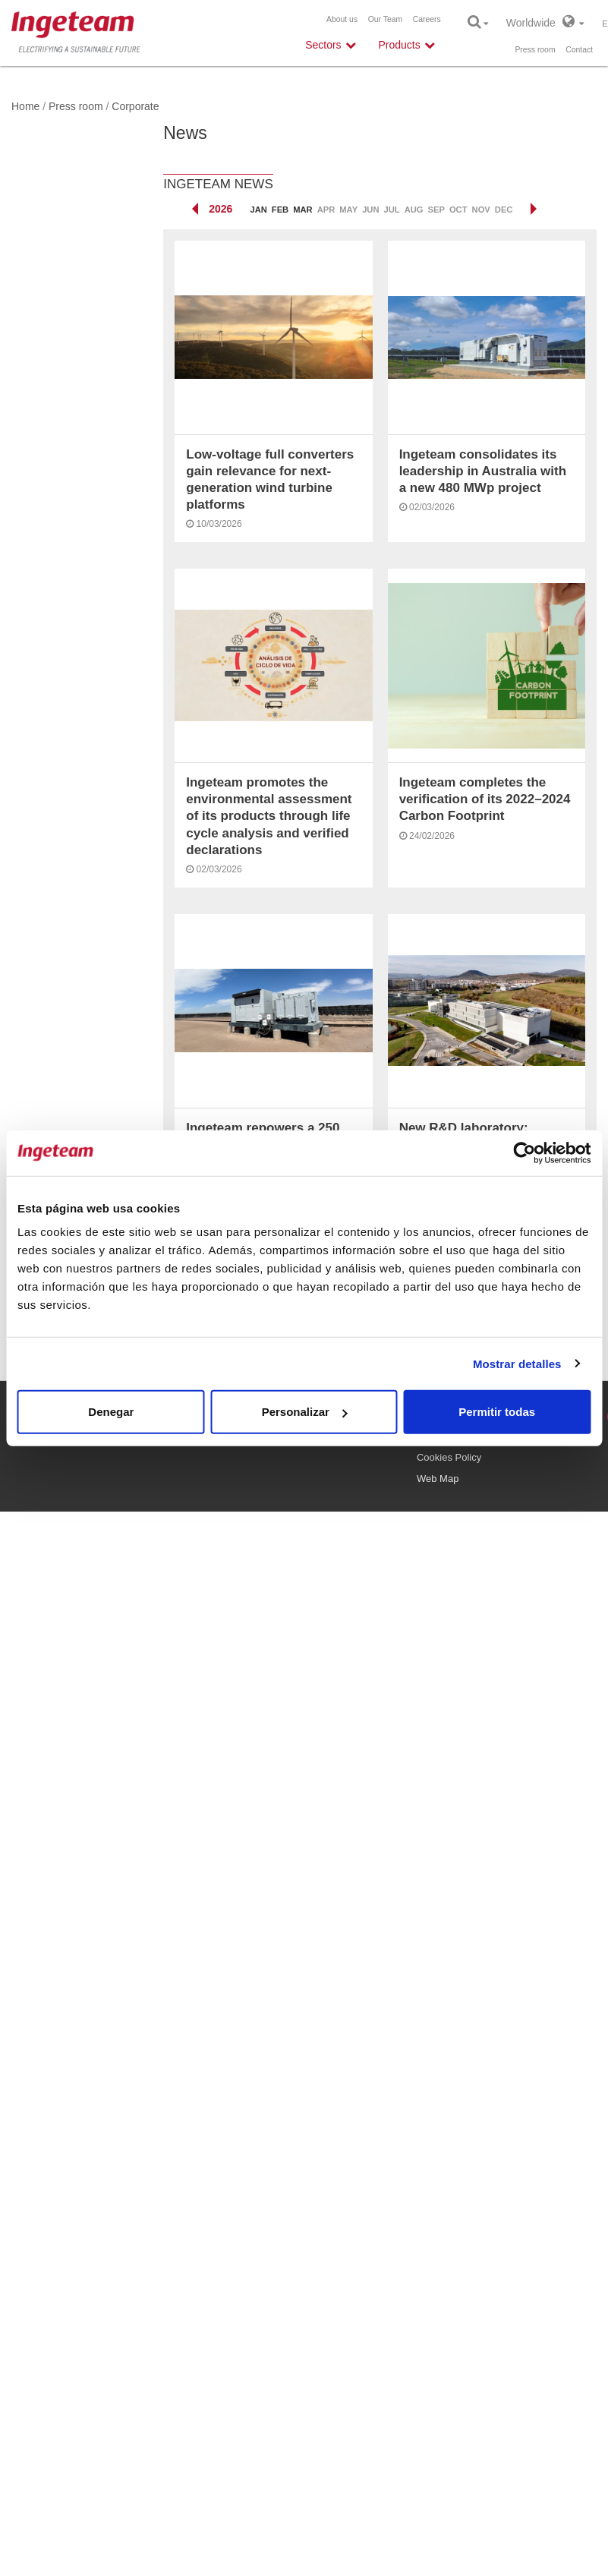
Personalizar (305, 1411)
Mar (302, 209)
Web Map (437, 1478)
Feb (280, 209)
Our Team (385, 19)
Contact (579, 50)
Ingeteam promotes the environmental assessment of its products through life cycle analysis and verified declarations (268, 815)
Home (25, 106)
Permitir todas (496, 1411)
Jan (258, 209)
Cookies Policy (449, 1457)
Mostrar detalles (517, 1363)
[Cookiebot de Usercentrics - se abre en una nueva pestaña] (524, 1152)
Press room (535, 50)
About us (342, 19)
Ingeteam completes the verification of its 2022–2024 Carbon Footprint (485, 799)
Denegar (111, 1411)
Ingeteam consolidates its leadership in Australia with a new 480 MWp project (482, 471)
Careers (427, 19)
